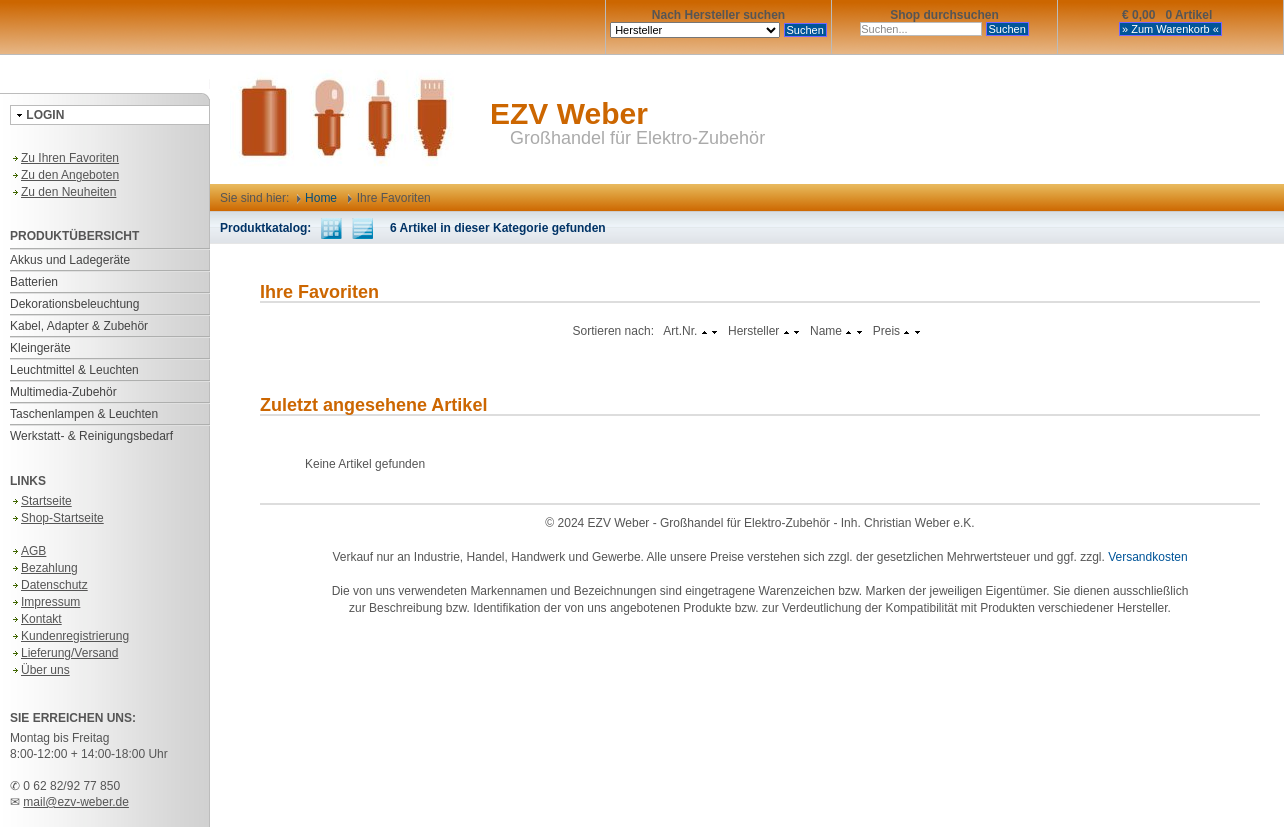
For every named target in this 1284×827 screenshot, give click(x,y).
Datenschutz (49, 585)
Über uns (40, 670)
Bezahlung (44, 568)
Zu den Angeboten (64, 175)
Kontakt (36, 619)
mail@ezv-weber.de (76, 802)
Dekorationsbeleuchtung (74, 304)
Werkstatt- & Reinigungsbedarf (91, 436)
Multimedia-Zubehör (63, 392)
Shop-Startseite (57, 518)
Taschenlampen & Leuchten (84, 414)
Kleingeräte (40, 348)
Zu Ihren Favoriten (64, 158)
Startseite (41, 501)
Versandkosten (1147, 557)
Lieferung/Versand (64, 653)
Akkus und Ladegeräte (70, 260)
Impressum (45, 602)
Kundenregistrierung (69, 636)
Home (317, 198)
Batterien (34, 282)
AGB (28, 551)
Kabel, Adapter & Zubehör (79, 326)
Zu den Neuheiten (63, 192)
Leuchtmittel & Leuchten (74, 370)
